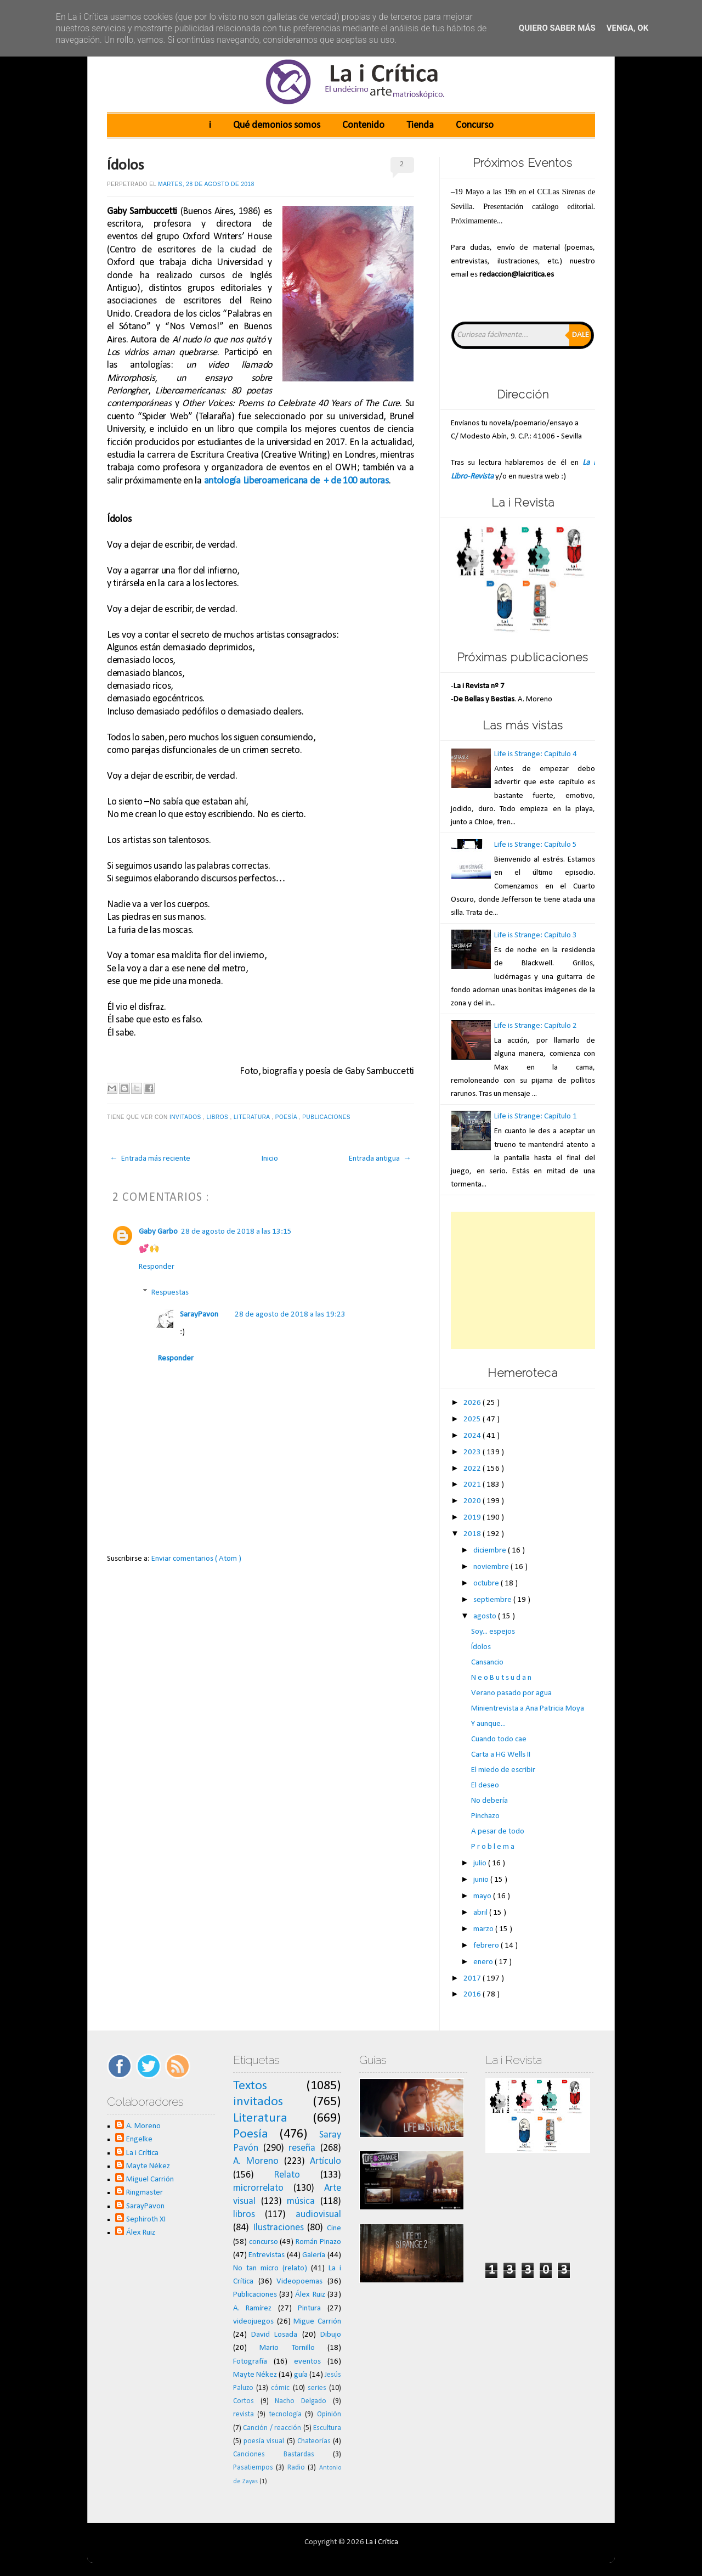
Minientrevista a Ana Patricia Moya (527, 1709)
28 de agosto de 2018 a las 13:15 (236, 1232)
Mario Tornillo (286, 2348)
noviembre (492, 1567)
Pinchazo (485, 1816)
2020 (473, 1501)
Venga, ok (627, 28)
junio (481, 1880)
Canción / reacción (272, 2428)
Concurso (475, 125)
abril (481, 1913)
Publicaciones (327, 1117)
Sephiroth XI (146, 2219)
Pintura (309, 2308)
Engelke (139, 2139)
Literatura (252, 1117)
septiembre (493, 1600)
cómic (280, 2388)
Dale (580, 335)
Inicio (270, 1159)
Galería (313, 2255)
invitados (186, 1117)
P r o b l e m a (492, 1847)
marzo (484, 1929)
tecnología (285, 2414)
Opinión (329, 2414)
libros (218, 1117)
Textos (250, 2086)
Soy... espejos (493, 1632)
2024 (473, 1436)
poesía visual (264, 2441)
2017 (473, 1979)
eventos (307, 2362)
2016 (473, 1994)
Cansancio (487, 1662)
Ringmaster (144, 2193)
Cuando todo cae (498, 1739)
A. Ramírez (252, 2308)
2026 (473, 1403)
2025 (473, 1419)
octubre (487, 1583)
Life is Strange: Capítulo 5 (535, 845)
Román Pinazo (318, 2242)
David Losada (274, 2335)
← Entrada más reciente (150, 1159)
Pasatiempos (253, 2467)
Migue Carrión (317, 2322)
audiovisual (318, 2214)
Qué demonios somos (276, 125)
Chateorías (314, 2441)
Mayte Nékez (148, 2166)
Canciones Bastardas (273, 2454)
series (317, 2388)
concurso (263, 2242)
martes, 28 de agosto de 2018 (206, 184)
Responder (156, 1267)
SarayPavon (199, 1315)
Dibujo (330, 2335)
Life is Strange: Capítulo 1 (535, 1116)
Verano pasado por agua (511, 1693)
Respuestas (170, 1293)
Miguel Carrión (150, 2179)
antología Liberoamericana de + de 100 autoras (296, 481)
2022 (473, 1469)
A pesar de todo (497, 1831)
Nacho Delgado (300, 2401)
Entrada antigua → (380, 1159)
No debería (489, 1801)
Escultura (327, 2428)
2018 (473, 1534)
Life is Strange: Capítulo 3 (535, 935)
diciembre (490, 1550)
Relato (287, 2175)
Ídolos (125, 165)
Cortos (243, 2401)
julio (480, 1863)
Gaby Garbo (158, 1232)
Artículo (325, 2161)
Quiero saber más (557, 28)
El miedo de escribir (503, 1770)
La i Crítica (142, 2153)
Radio (296, 2467)
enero (484, 1962)
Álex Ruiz (140, 2233)
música (301, 2201)
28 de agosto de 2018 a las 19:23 (290, 1315)
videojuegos (253, 2322)
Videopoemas (299, 2281)
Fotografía (250, 2362)
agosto (485, 1616)
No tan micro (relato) (270, 2268)
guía (301, 2375)
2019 (473, 1518)
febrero (487, 1946)
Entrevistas (266, 2255)
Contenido (363, 125)
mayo (483, 1896)
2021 (473, 1485)
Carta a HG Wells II (500, 1755)
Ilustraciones (278, 2228)
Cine (334, 2228)
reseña (301, 2148)
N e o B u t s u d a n (501, 1678)
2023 (473, 1452)
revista (243, 2414)
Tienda (420, 125)
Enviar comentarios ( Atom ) (196, 1559)
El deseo (485, 1785)
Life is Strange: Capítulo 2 (535, 1026)
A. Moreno (143, 2126)
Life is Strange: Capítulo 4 (535, 754)
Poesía (287, 1117)
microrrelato (258, 2188)
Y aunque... (488, 1724)
